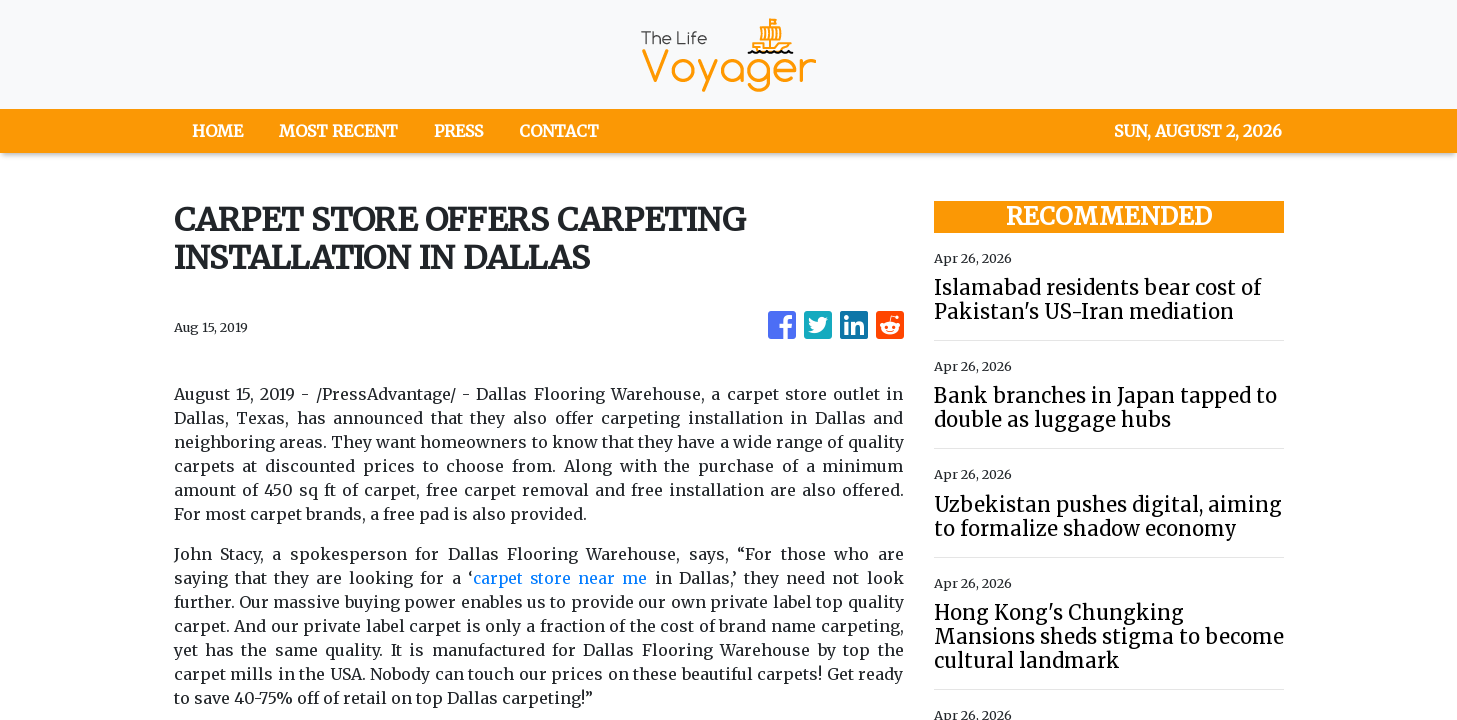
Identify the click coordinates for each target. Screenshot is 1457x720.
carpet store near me (559, 578)
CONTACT (559, 131)
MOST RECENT (338, 131)
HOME (217, 131)
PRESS (458, 131)
